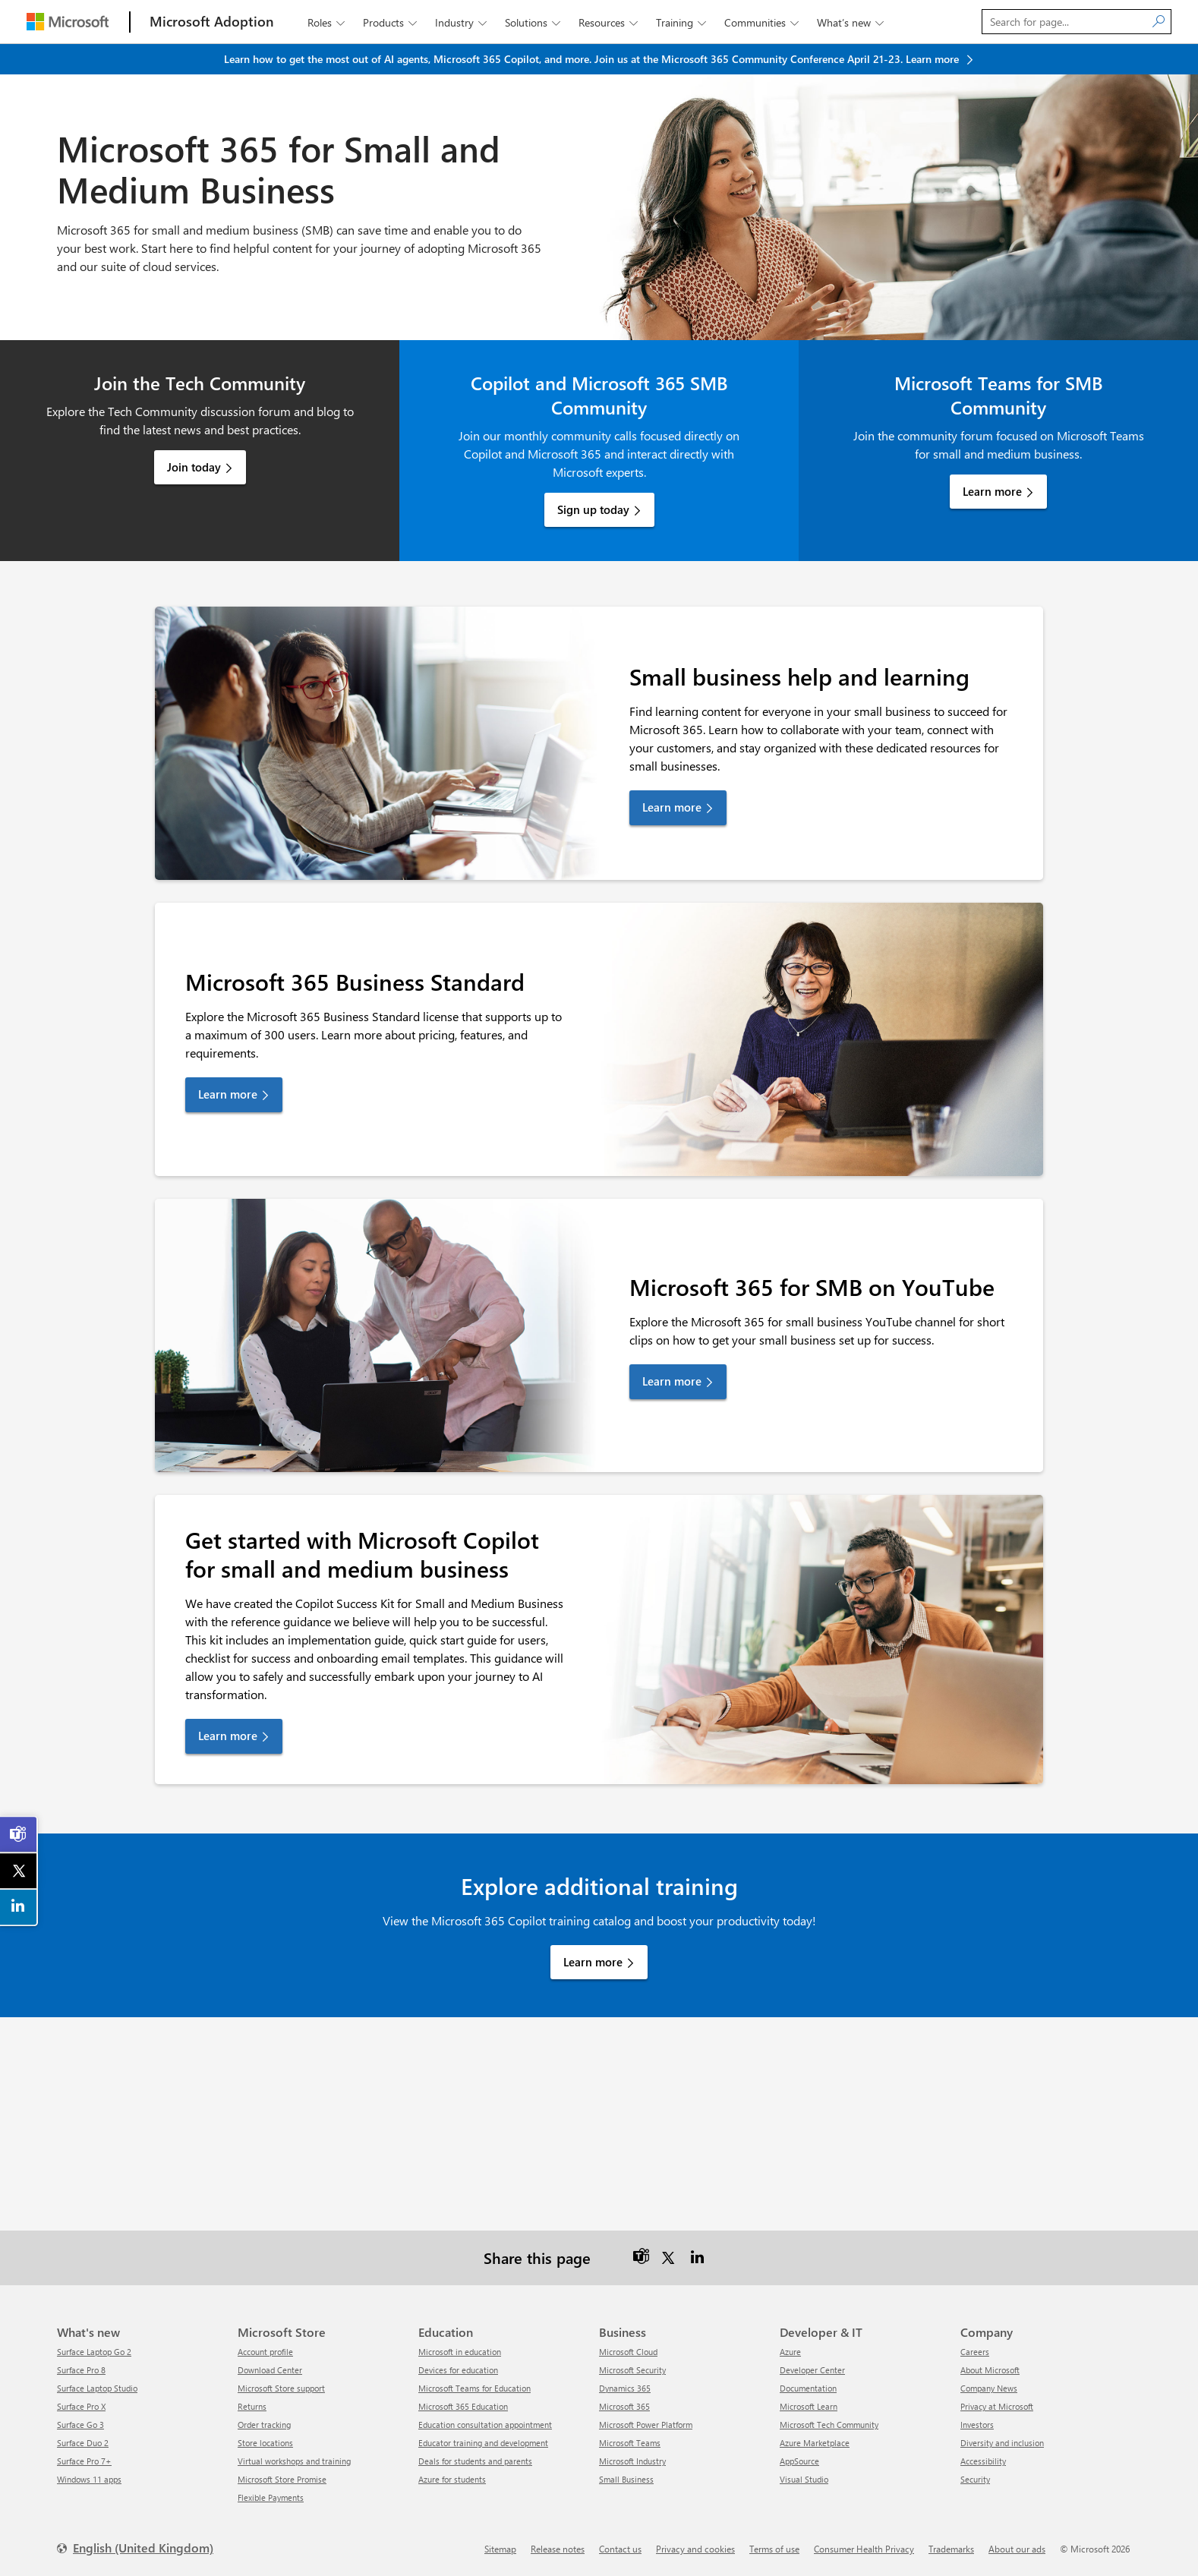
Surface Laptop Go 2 (94, 2351)
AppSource (799, 2461)
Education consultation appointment (485, 2424)
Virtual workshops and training (294, 2461)
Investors (977, 2424)
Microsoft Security (632, 2370)
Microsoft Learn (808, 2406)
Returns (252, 2406)
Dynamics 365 (625, 2388)
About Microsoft (990, 2370)
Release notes (558, 2549)
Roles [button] (327, 22)
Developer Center (812, 2370)
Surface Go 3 (80, 2424)
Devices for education (458, 2370)
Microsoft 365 (624, 2406)
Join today (194, 467)
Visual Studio (804, 2479)
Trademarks (951, 2549)
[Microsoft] (67, 21)
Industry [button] (462, 22)
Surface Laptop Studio (97, 2388)
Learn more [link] (671, 807)
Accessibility (983, 2461)
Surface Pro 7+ (84, 2461)
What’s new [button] (852, 22)
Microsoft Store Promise (282, 2479)
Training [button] (682, 22)
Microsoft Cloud (628, 2351)
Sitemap (500, 2549)
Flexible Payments (271, 2497)
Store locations (265, 2442)
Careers (974, 2351)
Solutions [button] (534, 22)
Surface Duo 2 (83, 2442)
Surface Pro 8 (81, 2370)
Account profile (265, 2351)
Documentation (808, 2388)
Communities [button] (763, 22)
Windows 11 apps (89, 2479)
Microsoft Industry (632, 2461)
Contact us (620, 2549)
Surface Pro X (81, 2406)
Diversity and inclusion (1002, 2442)
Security (975, 2479)
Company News (988, 2388)
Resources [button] (610, 22)
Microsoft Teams (629, 2442)
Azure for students (452, 2479)
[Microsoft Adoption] (211, 21)
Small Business (626, 2479)
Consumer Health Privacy (864, 2549)
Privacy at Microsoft (996, 2406)
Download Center (270, 2370)
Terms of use (774, 2549)
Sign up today (593, 509)
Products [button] (391, 22)
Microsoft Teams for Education (474, 2388)
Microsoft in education (459, 2351)
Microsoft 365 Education (463, 2406)
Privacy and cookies (695, 2549)
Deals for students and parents (475, 2461)
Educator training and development (483, 2442)
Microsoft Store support (281, 2388)
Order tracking (264, 2424)
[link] (19, 1834)
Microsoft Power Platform (645, 2424)
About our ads (1016, 2549)
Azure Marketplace (815, 2442)
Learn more (992, 491)
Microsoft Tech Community (829, 2424)
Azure (790, 2351)
